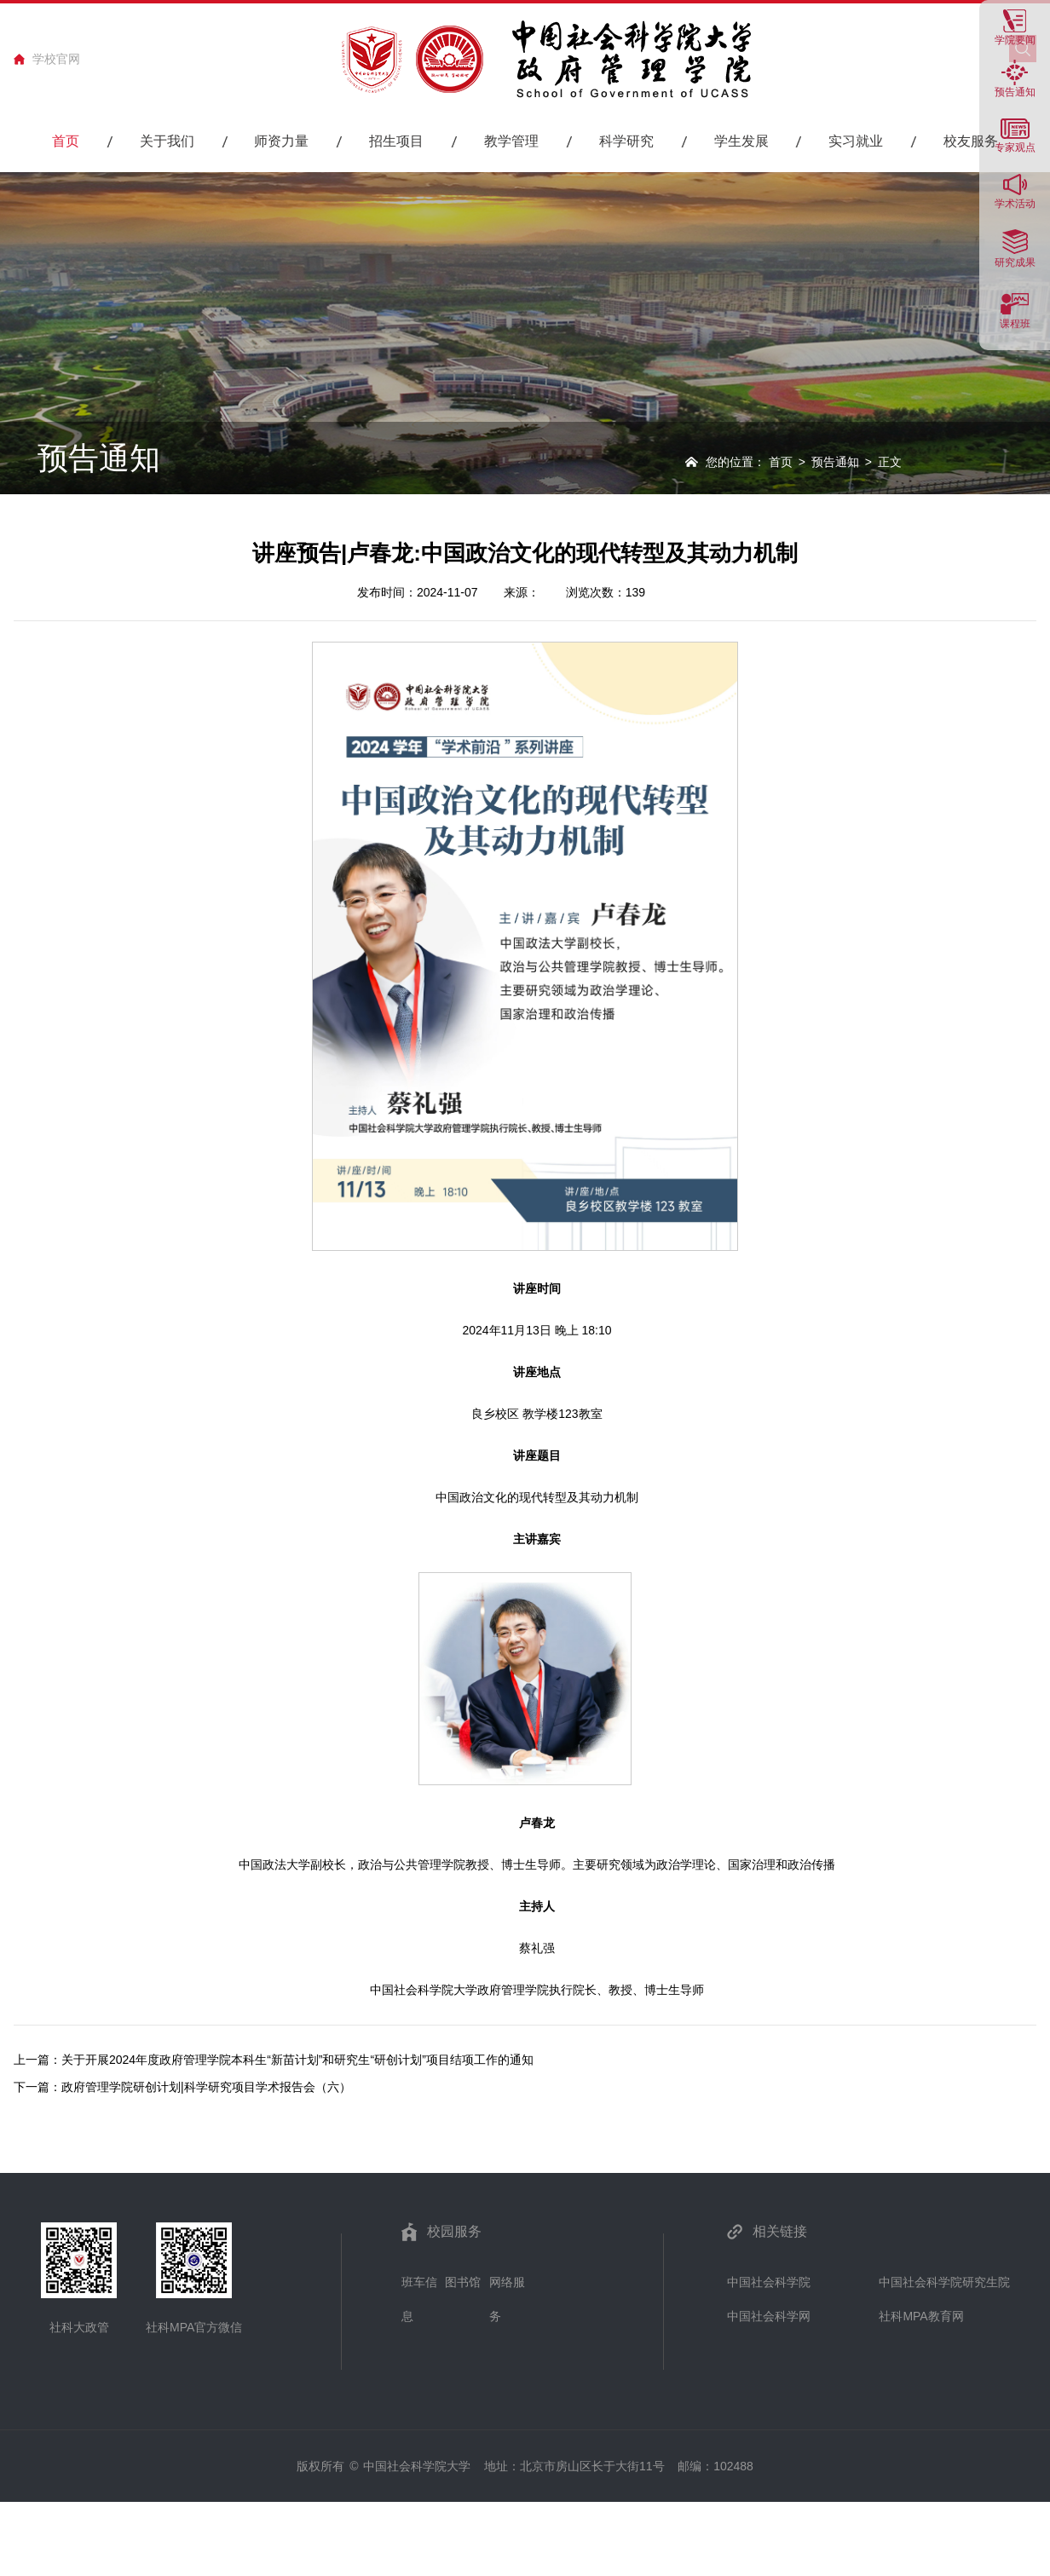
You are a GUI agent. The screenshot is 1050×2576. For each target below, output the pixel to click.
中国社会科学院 (769, 2282)
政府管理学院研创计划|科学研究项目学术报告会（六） (206, 2087)
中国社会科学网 (769, 2316)
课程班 (1015, 323)
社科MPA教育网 (921, 2316)
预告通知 (1015, 91)
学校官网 (56, 59)
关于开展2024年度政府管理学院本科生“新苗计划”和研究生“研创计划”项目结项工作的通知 (297, 2059)
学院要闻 (1015, 39)
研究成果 (1015, 262)
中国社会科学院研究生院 (944, 2282)
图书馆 (463, 2282)
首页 (781, 462)
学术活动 (1015, 203)
